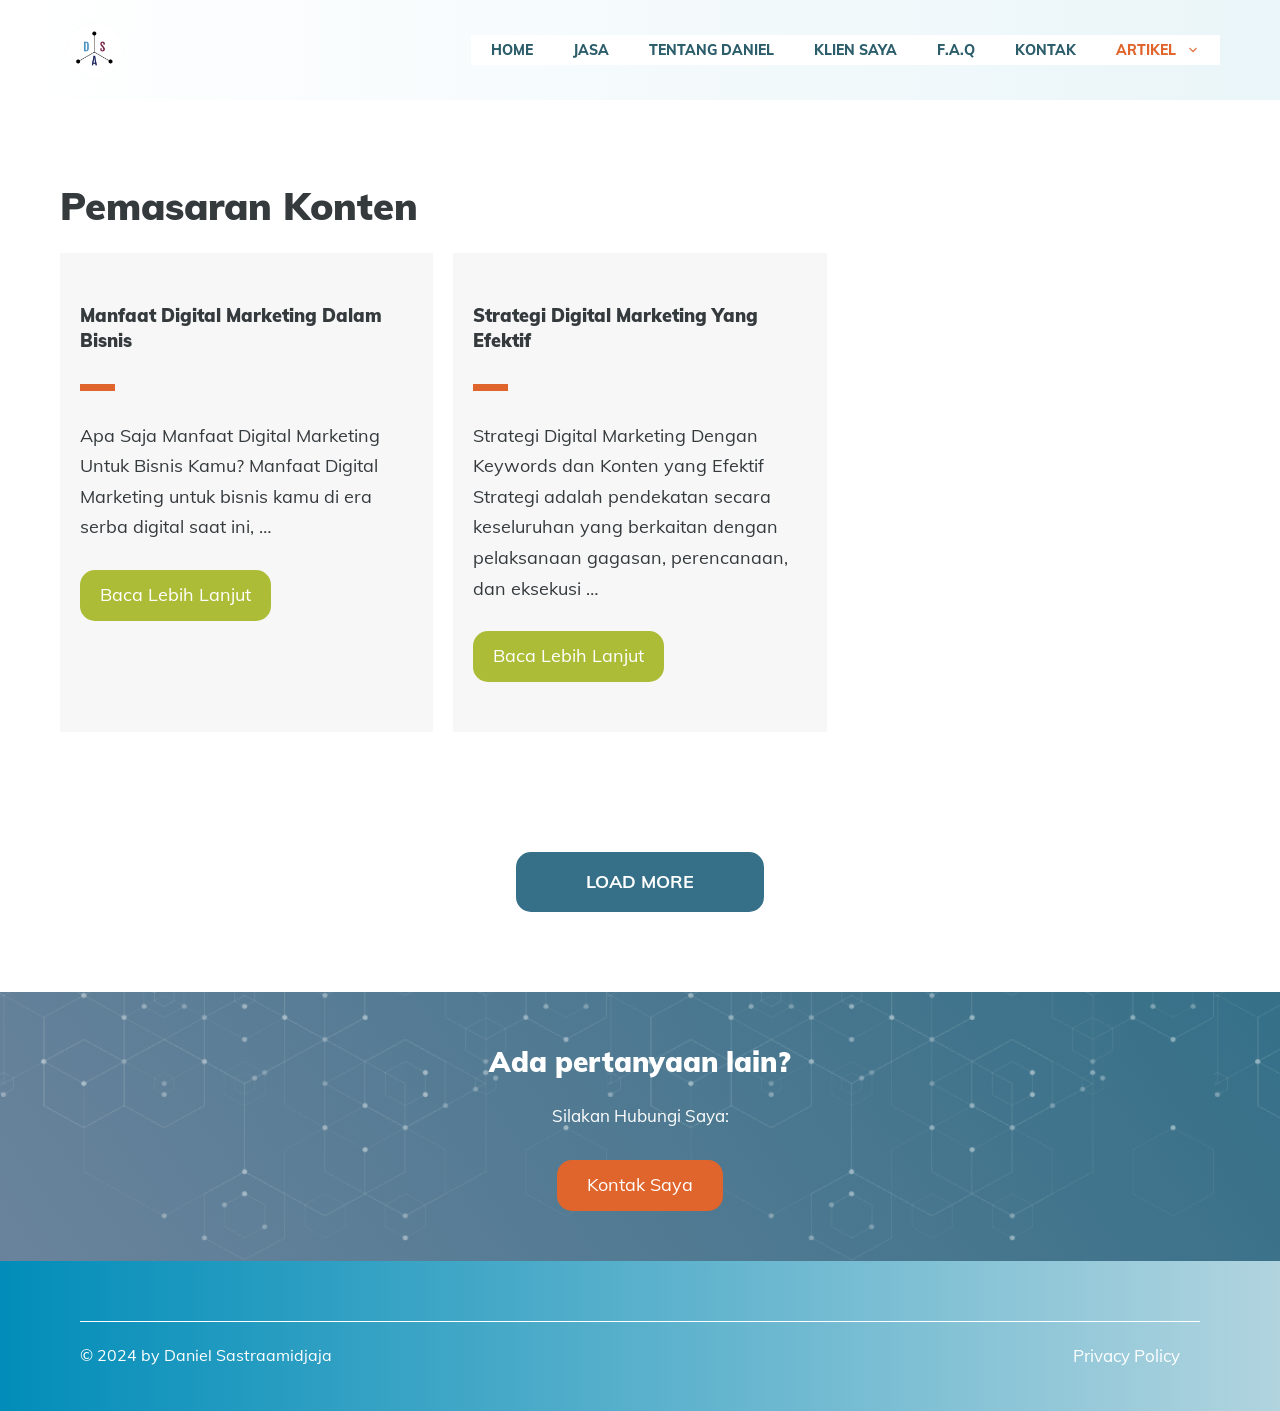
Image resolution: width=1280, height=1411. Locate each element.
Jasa (591, 50)
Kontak (1045, 50)
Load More (640, 881)
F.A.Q (956, 50)
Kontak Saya (640, 1184)
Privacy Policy (1126, 1355)
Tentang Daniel (711, 50)
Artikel (1168, 50)
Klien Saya (855, 50)
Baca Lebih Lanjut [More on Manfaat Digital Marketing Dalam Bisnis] (175, 594)
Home (512, 50)
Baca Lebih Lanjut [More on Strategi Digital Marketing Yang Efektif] (568, 655)
